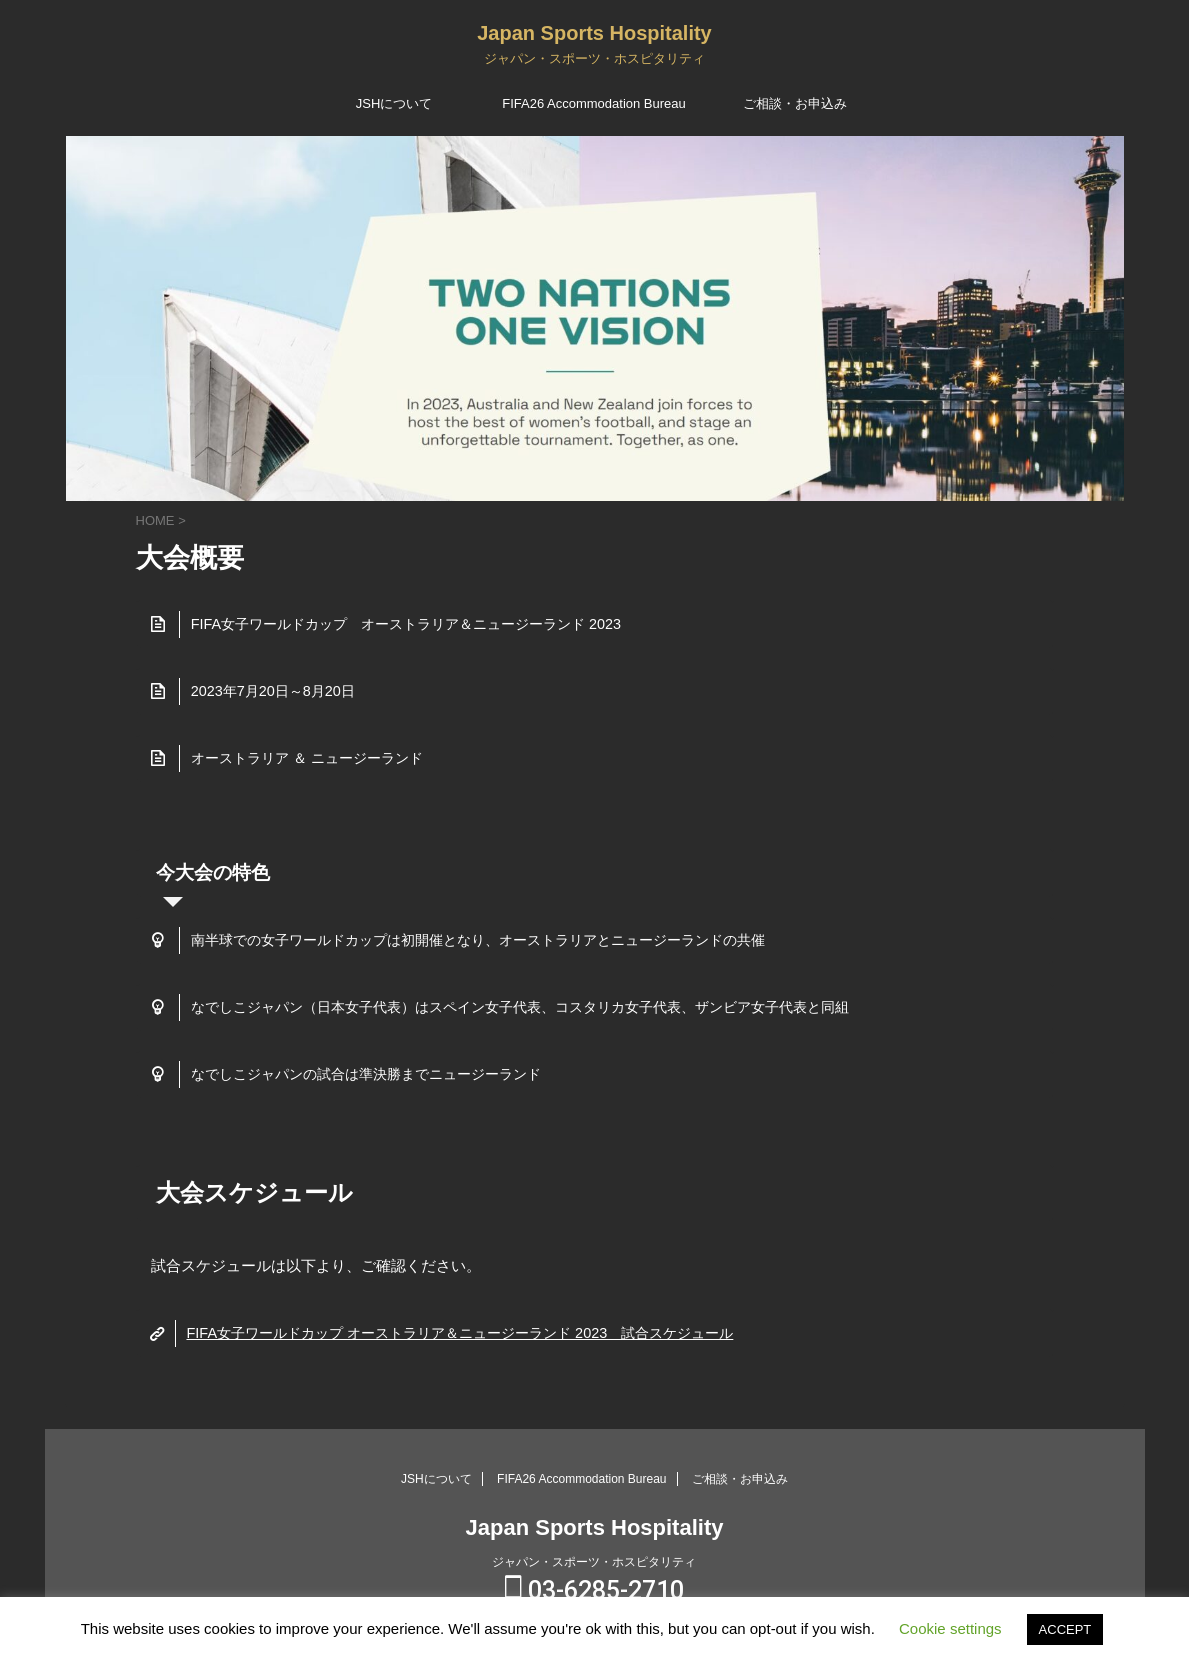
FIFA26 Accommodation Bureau (594, 103)
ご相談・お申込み (795, 103)
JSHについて (394, 103)
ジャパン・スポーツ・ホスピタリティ (594, 1561)
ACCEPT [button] (1065, 1629)
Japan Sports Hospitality (594, 33)
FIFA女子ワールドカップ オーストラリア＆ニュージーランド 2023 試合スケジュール (459, 1333)
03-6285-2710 (594, 1589)
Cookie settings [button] (950, 1628)
